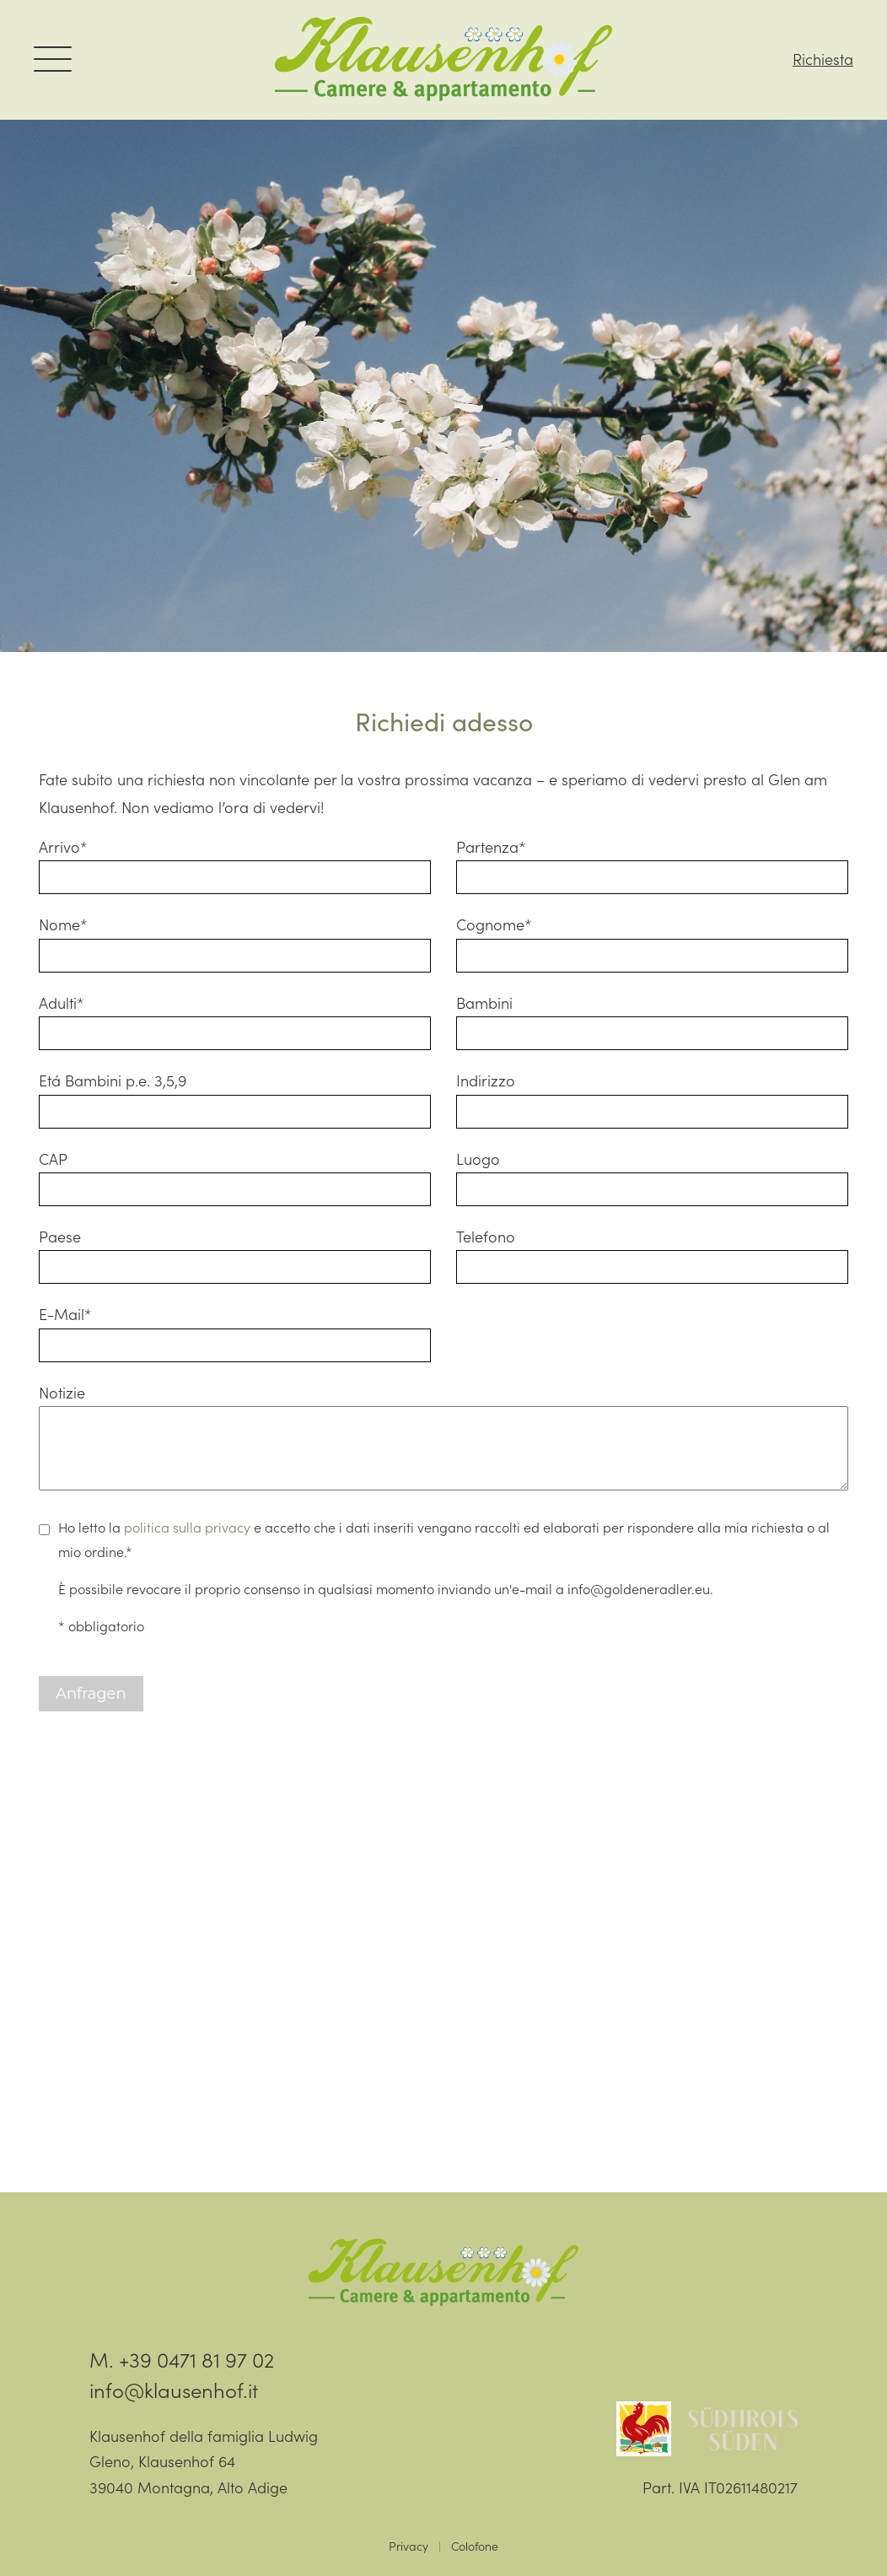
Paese (60, 1236)
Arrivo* (63, 846)
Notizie (62, 1392)
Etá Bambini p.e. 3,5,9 (112, 1080)
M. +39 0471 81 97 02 (181, 2359)
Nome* (63, 924)
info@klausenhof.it (173, 2389)
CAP (53, 1158)
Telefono (485, 1236)
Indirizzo (485, 1080)
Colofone (474, 2546)
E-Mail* (65, 1313)
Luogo (478, 1158)
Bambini (484, 1002)
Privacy (408, 2546)
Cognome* (494, 924)
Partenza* (491, 846)
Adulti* (61, 1002)
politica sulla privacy (187, 1526)
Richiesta (823, 59)
